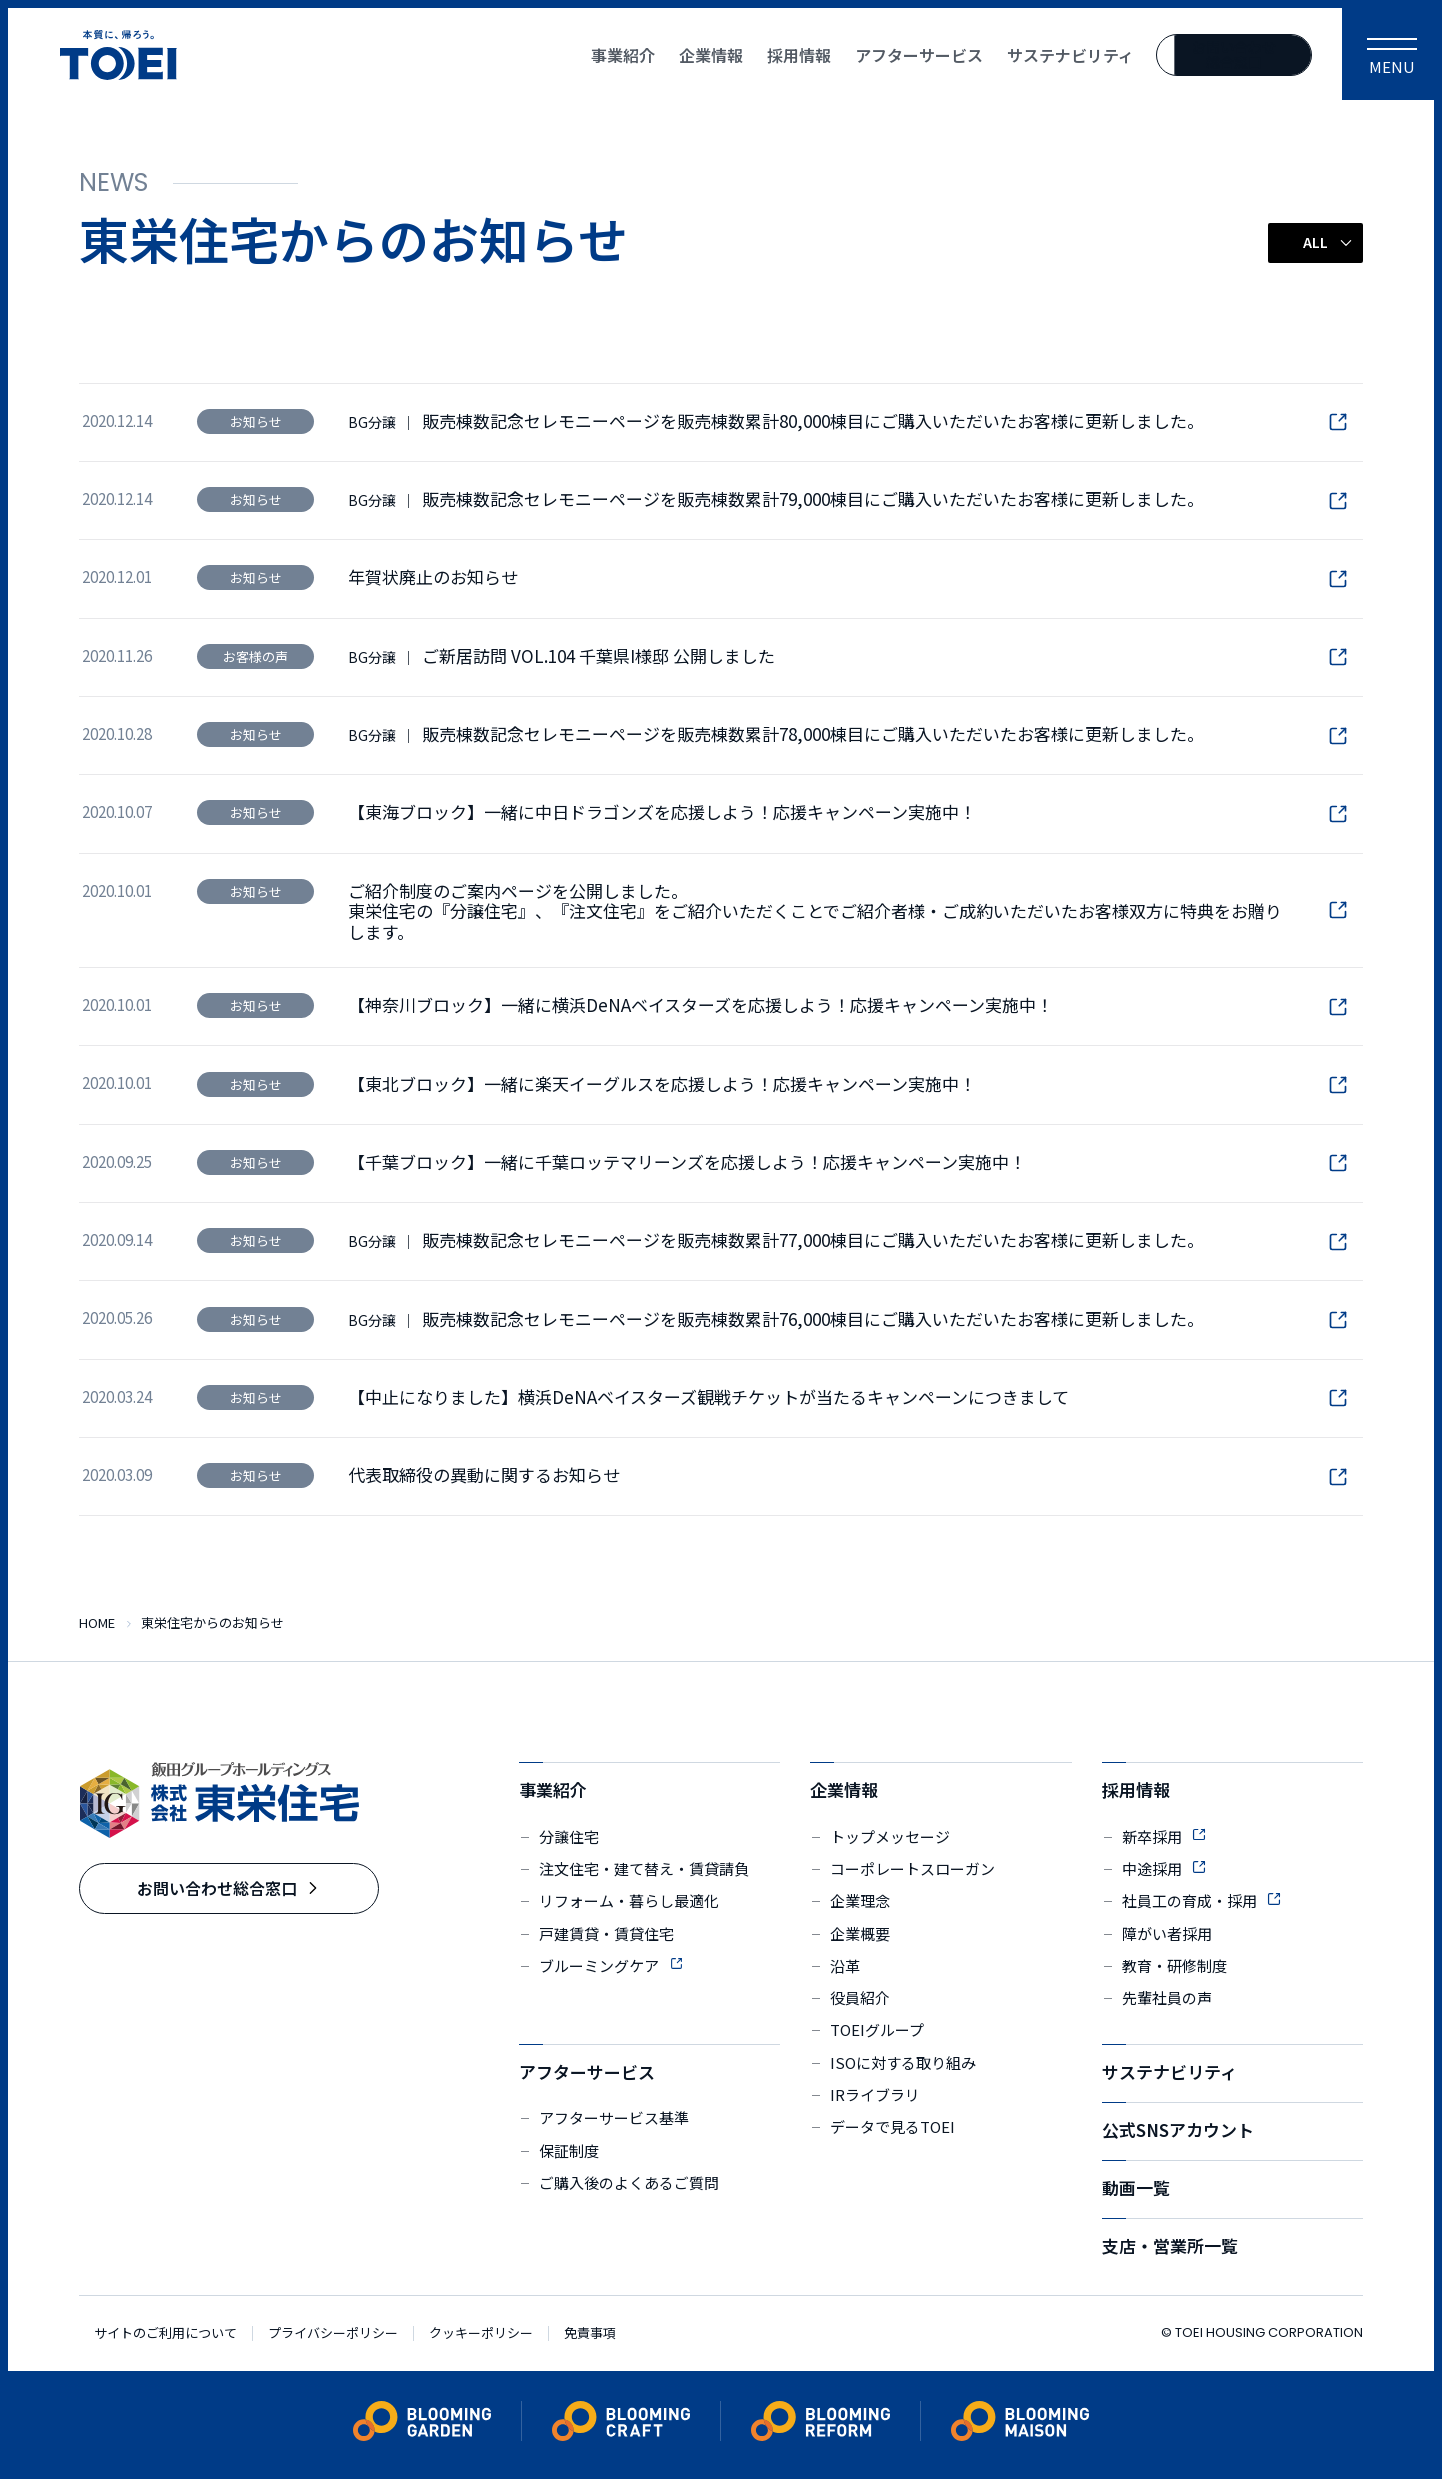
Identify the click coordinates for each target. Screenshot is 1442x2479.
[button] (1315, 242)
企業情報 (844, 1789)
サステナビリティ (1169, 2071)
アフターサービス (587, 2071)
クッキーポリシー (481, 2333)
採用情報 (1136, 1789)
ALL (1315, 242)
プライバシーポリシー (333, 2333)
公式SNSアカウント (1178, 2129)
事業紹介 (553, 1789)
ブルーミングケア (599, 1965)
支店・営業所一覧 (1170, 2245)
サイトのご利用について (165, 2333)
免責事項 (590, 2333)
